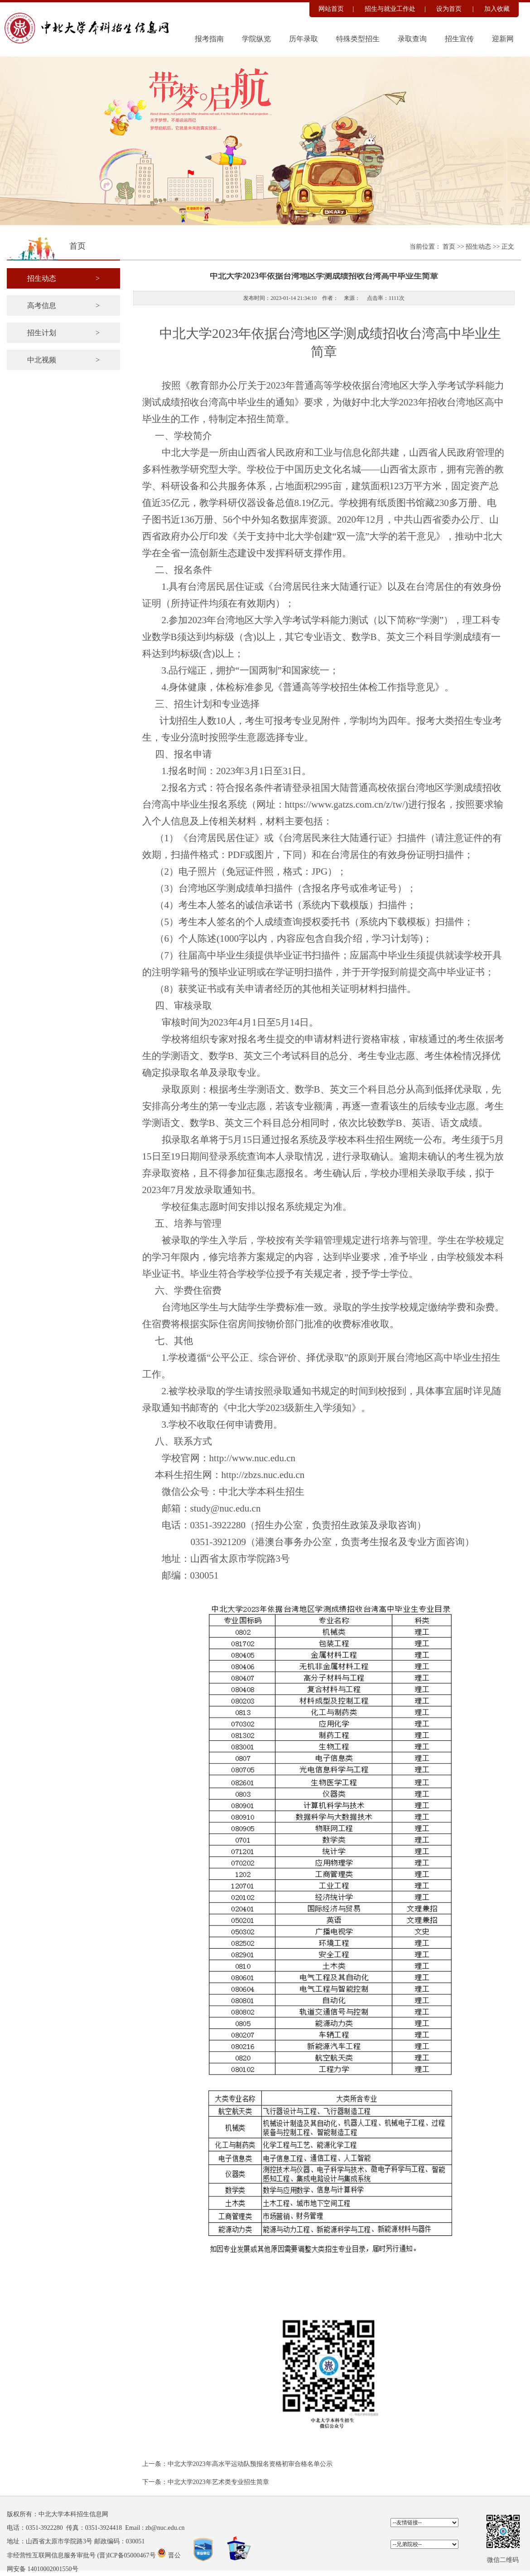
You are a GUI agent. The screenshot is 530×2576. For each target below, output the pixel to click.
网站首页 (331, 8)
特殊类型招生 (358, 39)
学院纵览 (256, 39)
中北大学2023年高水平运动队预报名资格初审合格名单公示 (250, 2463)
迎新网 (503, 39)
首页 (450, 246)
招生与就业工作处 (390, 8)
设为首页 (449, 8)
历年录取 (303, 39)
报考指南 (209, 39)
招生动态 (479, 246)
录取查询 (412, 39)
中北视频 (63, 360)
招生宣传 (459, 39)
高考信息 (63, 305)
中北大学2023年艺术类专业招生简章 (218, 2482)
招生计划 (63, 333)
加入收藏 (497, 8)
